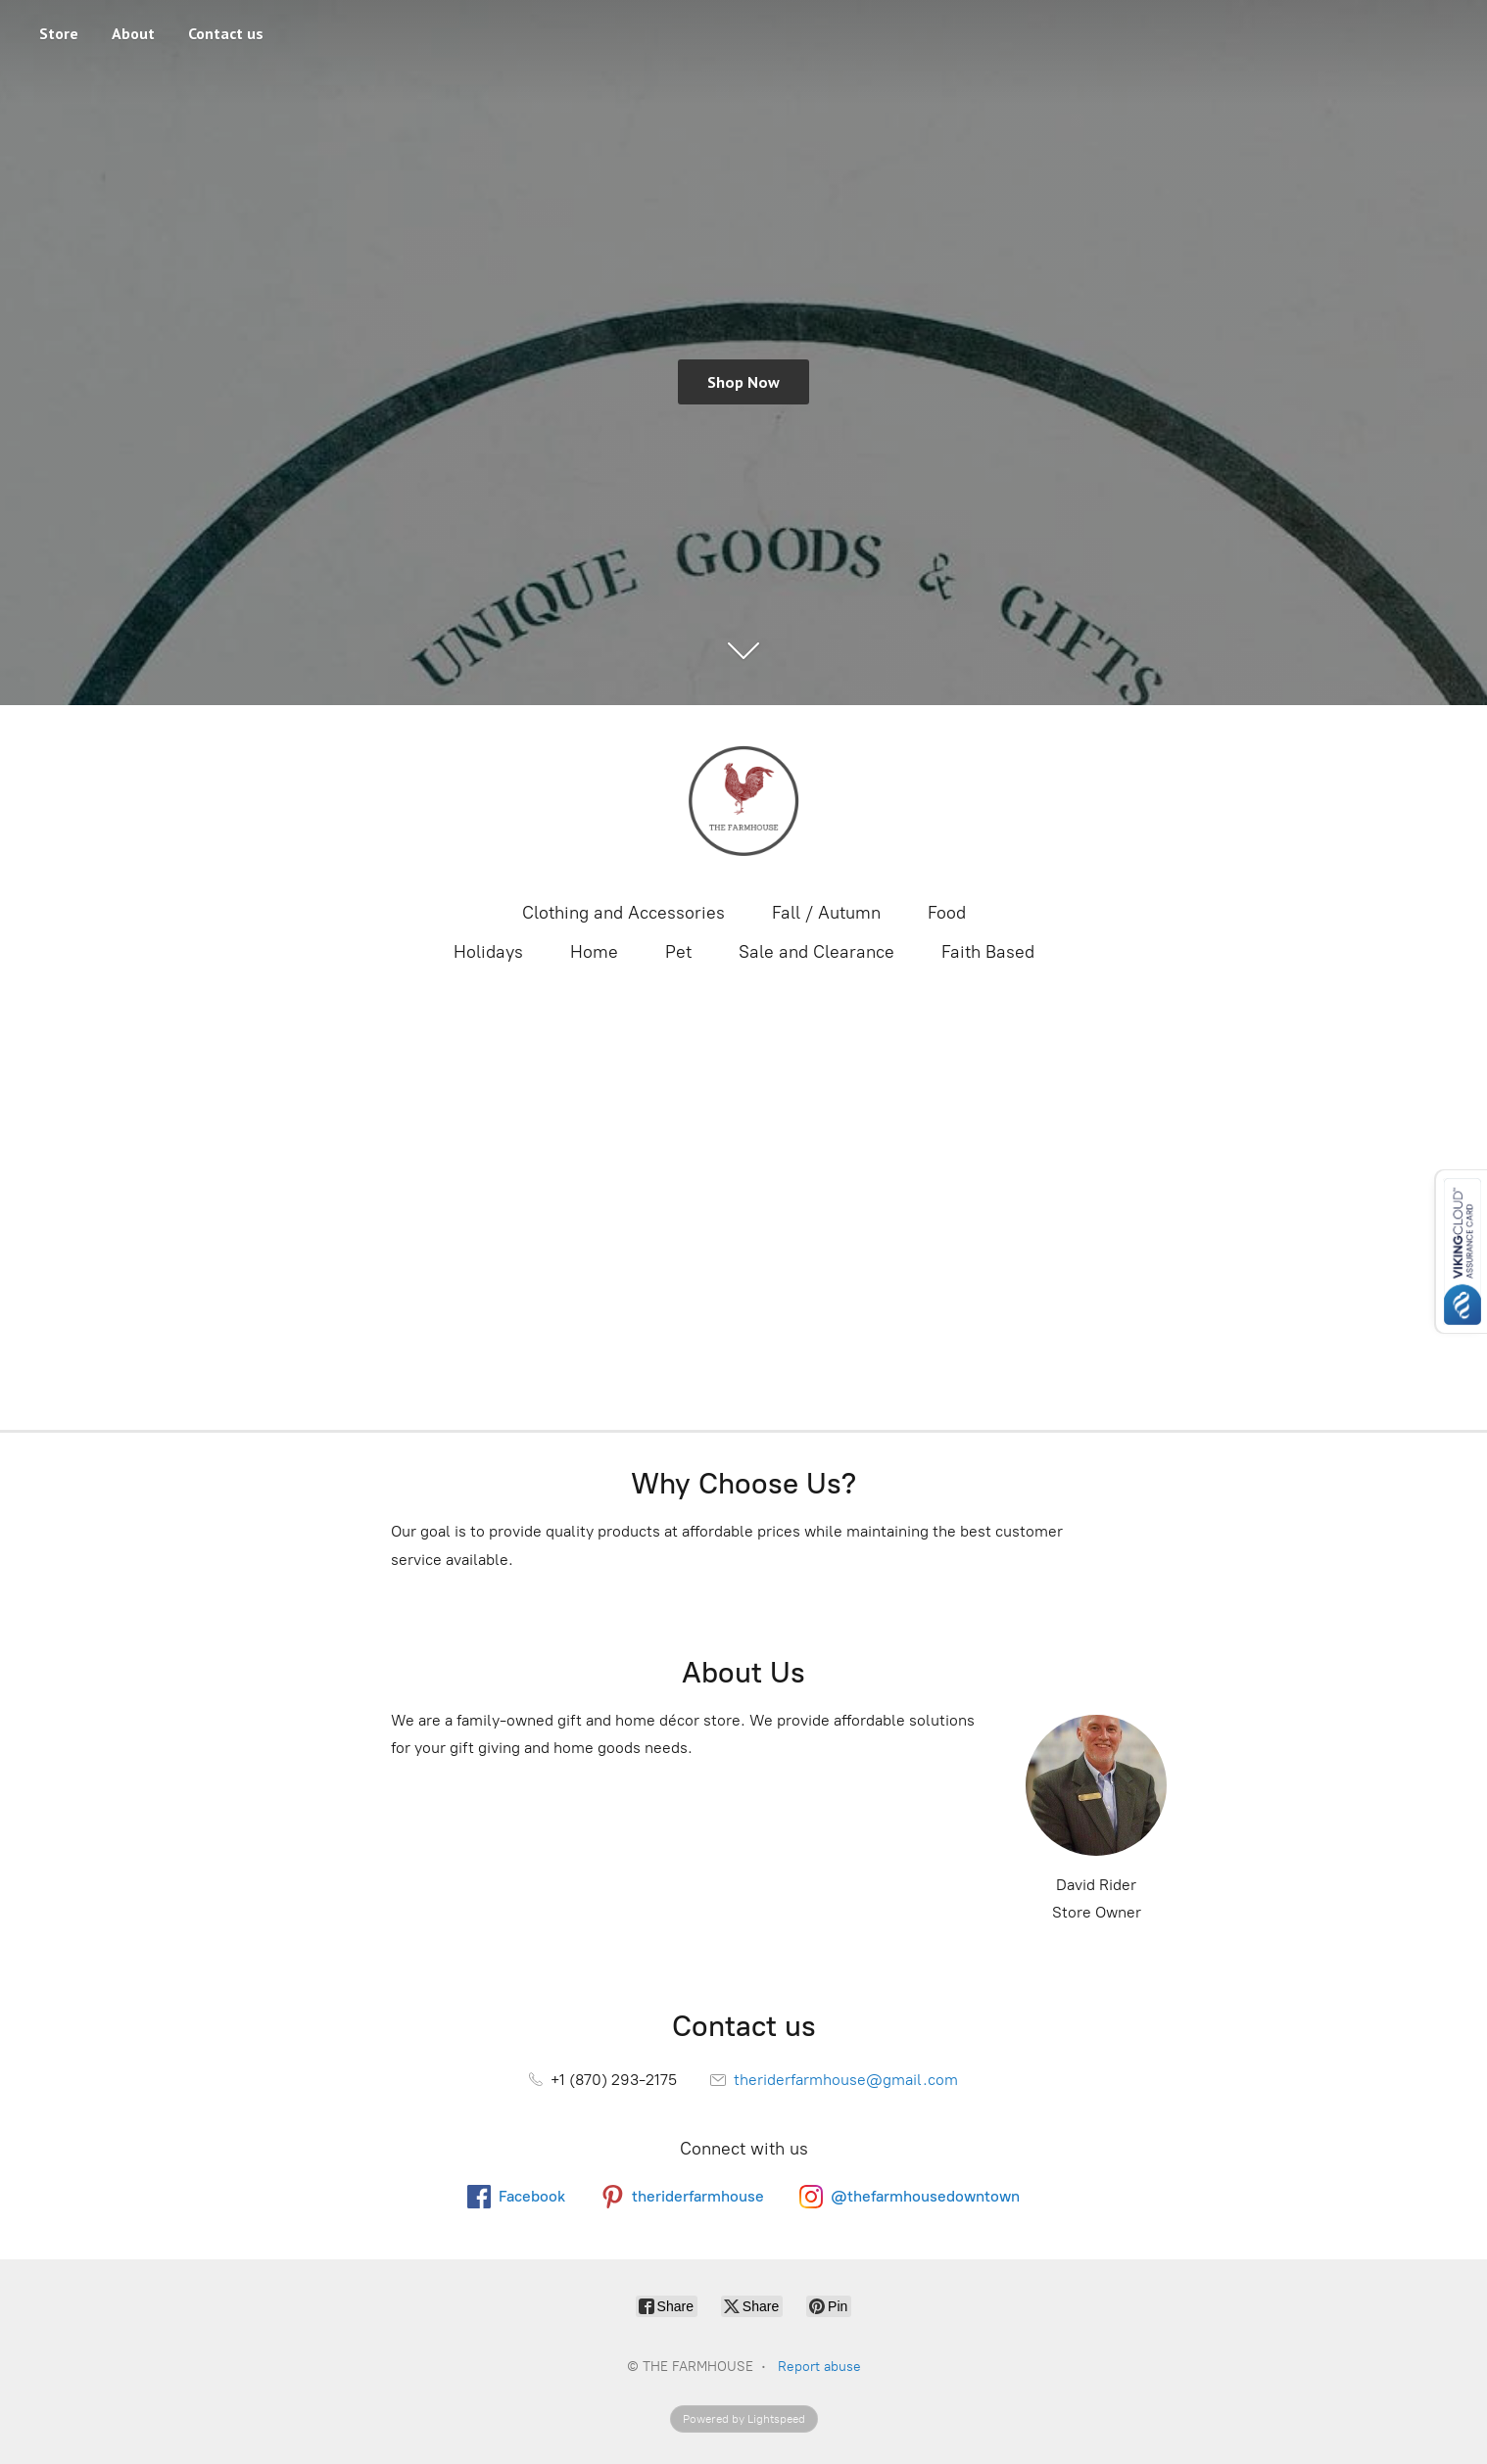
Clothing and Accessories (623, 913)
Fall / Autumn (826, 913)
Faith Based (987, 952)
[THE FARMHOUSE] (743, 801)
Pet (678, 952)
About (133, 33)
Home (594, 952)
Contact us (226, 33)
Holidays (488, 952)
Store (58, 33)
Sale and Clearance (816, 952)
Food (947, 913)
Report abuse (819, 2366)
